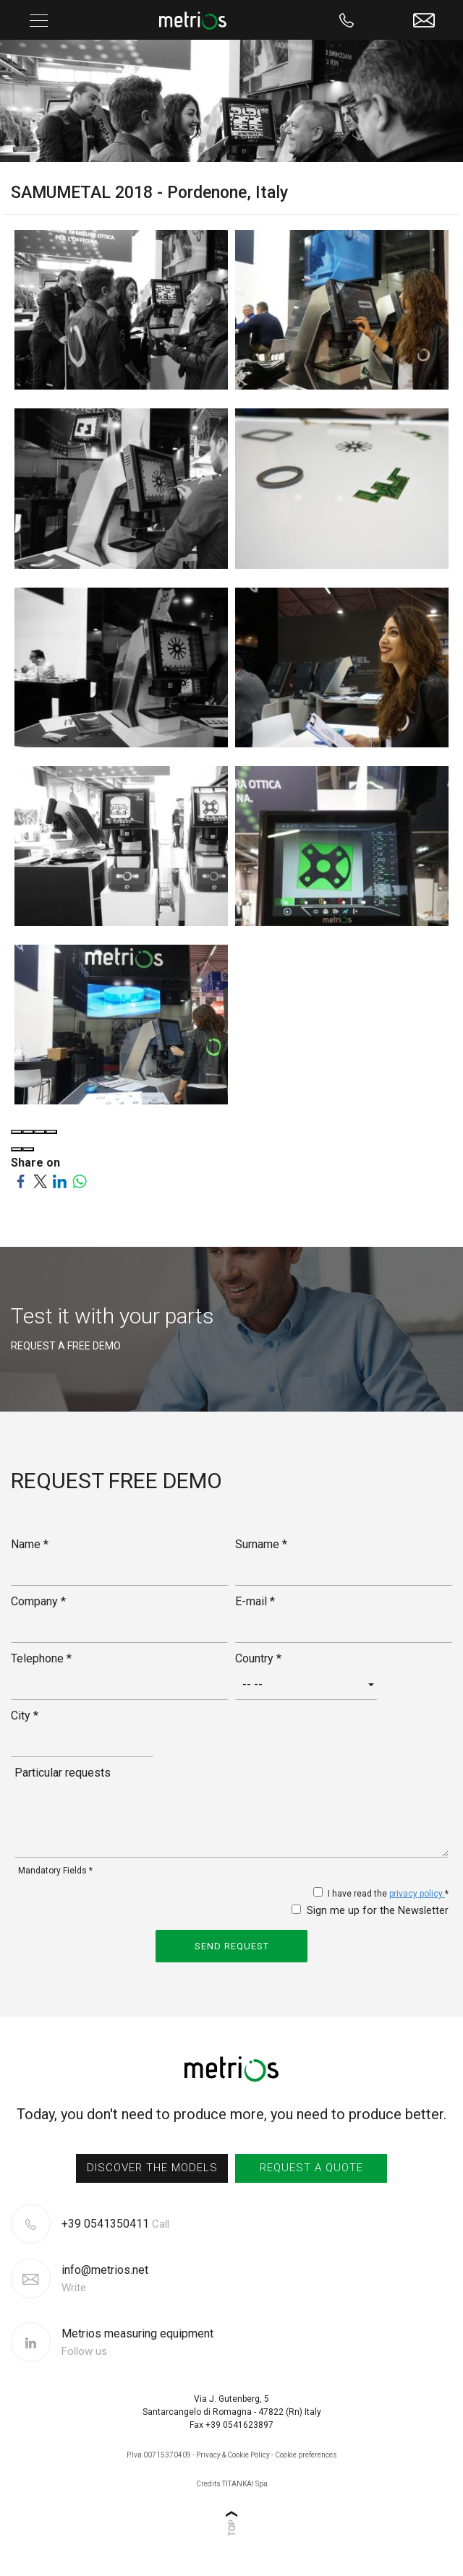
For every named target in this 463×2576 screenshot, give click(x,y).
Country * (258, 1658)
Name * (29, 1544)
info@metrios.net (104, 2279)
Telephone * (41, 1658)
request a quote (311, 2167)
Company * (38, 1601)
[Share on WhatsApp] (79, 1180)
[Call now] (346, 20)
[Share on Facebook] (20, 1180)
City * (24, 1715)
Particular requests (62, 1772)
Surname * (261, 1544)
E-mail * (255, 1601)
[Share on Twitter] (40, 1180)
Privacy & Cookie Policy (233, 2455)
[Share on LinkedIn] (59, 1180)
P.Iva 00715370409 (159, 2455)
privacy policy (417, 1894)
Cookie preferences (306, 2455)
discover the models (152, 2167)
